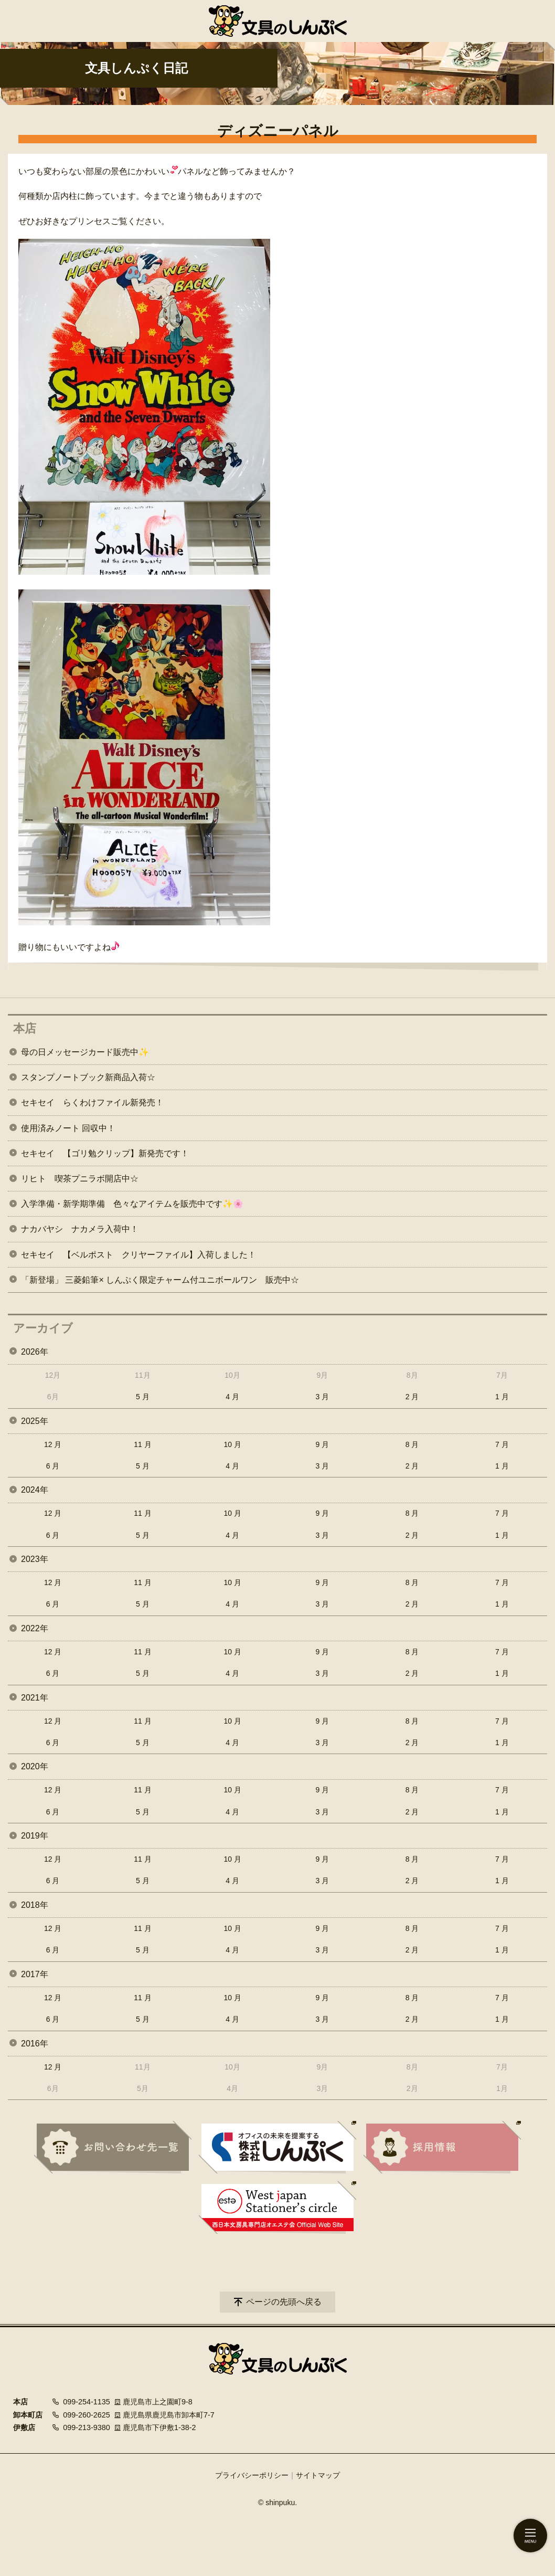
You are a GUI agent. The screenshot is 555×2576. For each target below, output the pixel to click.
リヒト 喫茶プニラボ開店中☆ (79, 1178)
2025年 (34, 1421)
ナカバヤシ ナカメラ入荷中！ (79, 1228)
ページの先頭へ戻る (284, 2301)
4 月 (232, 1396)
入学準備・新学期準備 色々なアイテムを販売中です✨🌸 (132, 1203)
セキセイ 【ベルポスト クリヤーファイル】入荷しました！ (138, 1254)
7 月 (502, 1444)
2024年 (34, 1489)
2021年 (34, 1697)
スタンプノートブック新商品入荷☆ (88, 1077)
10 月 (232, 1444)
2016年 (34, 2043)
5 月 (143, 1396)
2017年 (34, 1974)
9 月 (322, 1444)
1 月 (502, 1396)
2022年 (34, 1628)
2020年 (34, 1766)
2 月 (412, 1396)
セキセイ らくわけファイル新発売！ (92, 1102)
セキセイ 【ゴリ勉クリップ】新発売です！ (105, 1153)
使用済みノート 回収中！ (68, 1128)
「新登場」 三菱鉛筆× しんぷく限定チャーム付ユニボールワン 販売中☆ (160, 1279)
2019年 (34, 1835)
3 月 (322, 1396)
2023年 (34, 1559)
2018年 (34, 1905)
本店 (24, 1028)
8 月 (412, 1444)
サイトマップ (318, 2475)
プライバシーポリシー (252, 2475)
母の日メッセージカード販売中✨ (85, 1052)
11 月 (142, 1444)
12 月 (52, 1444)
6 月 (53, 1466)
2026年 (34, 1351)
